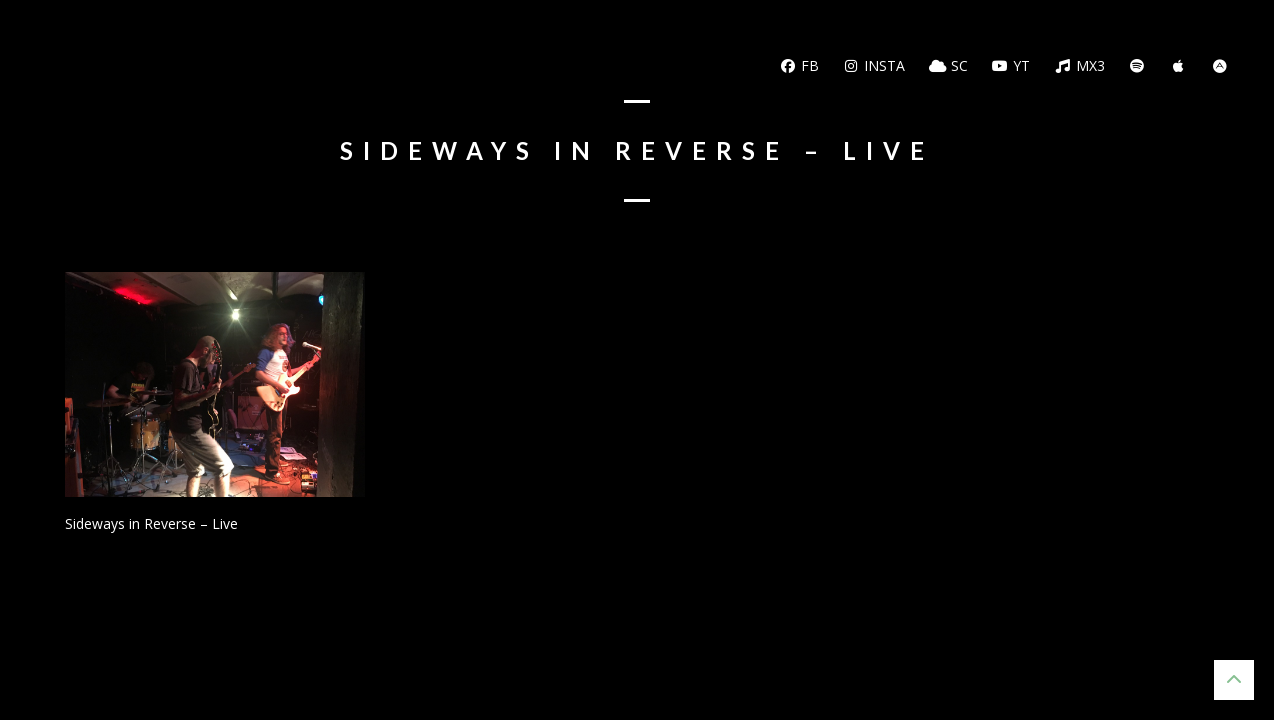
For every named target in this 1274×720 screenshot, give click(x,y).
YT (1011, 65)
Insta (874, 65)
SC (948, 65)
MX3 (1079, 65)
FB (799, 65)
